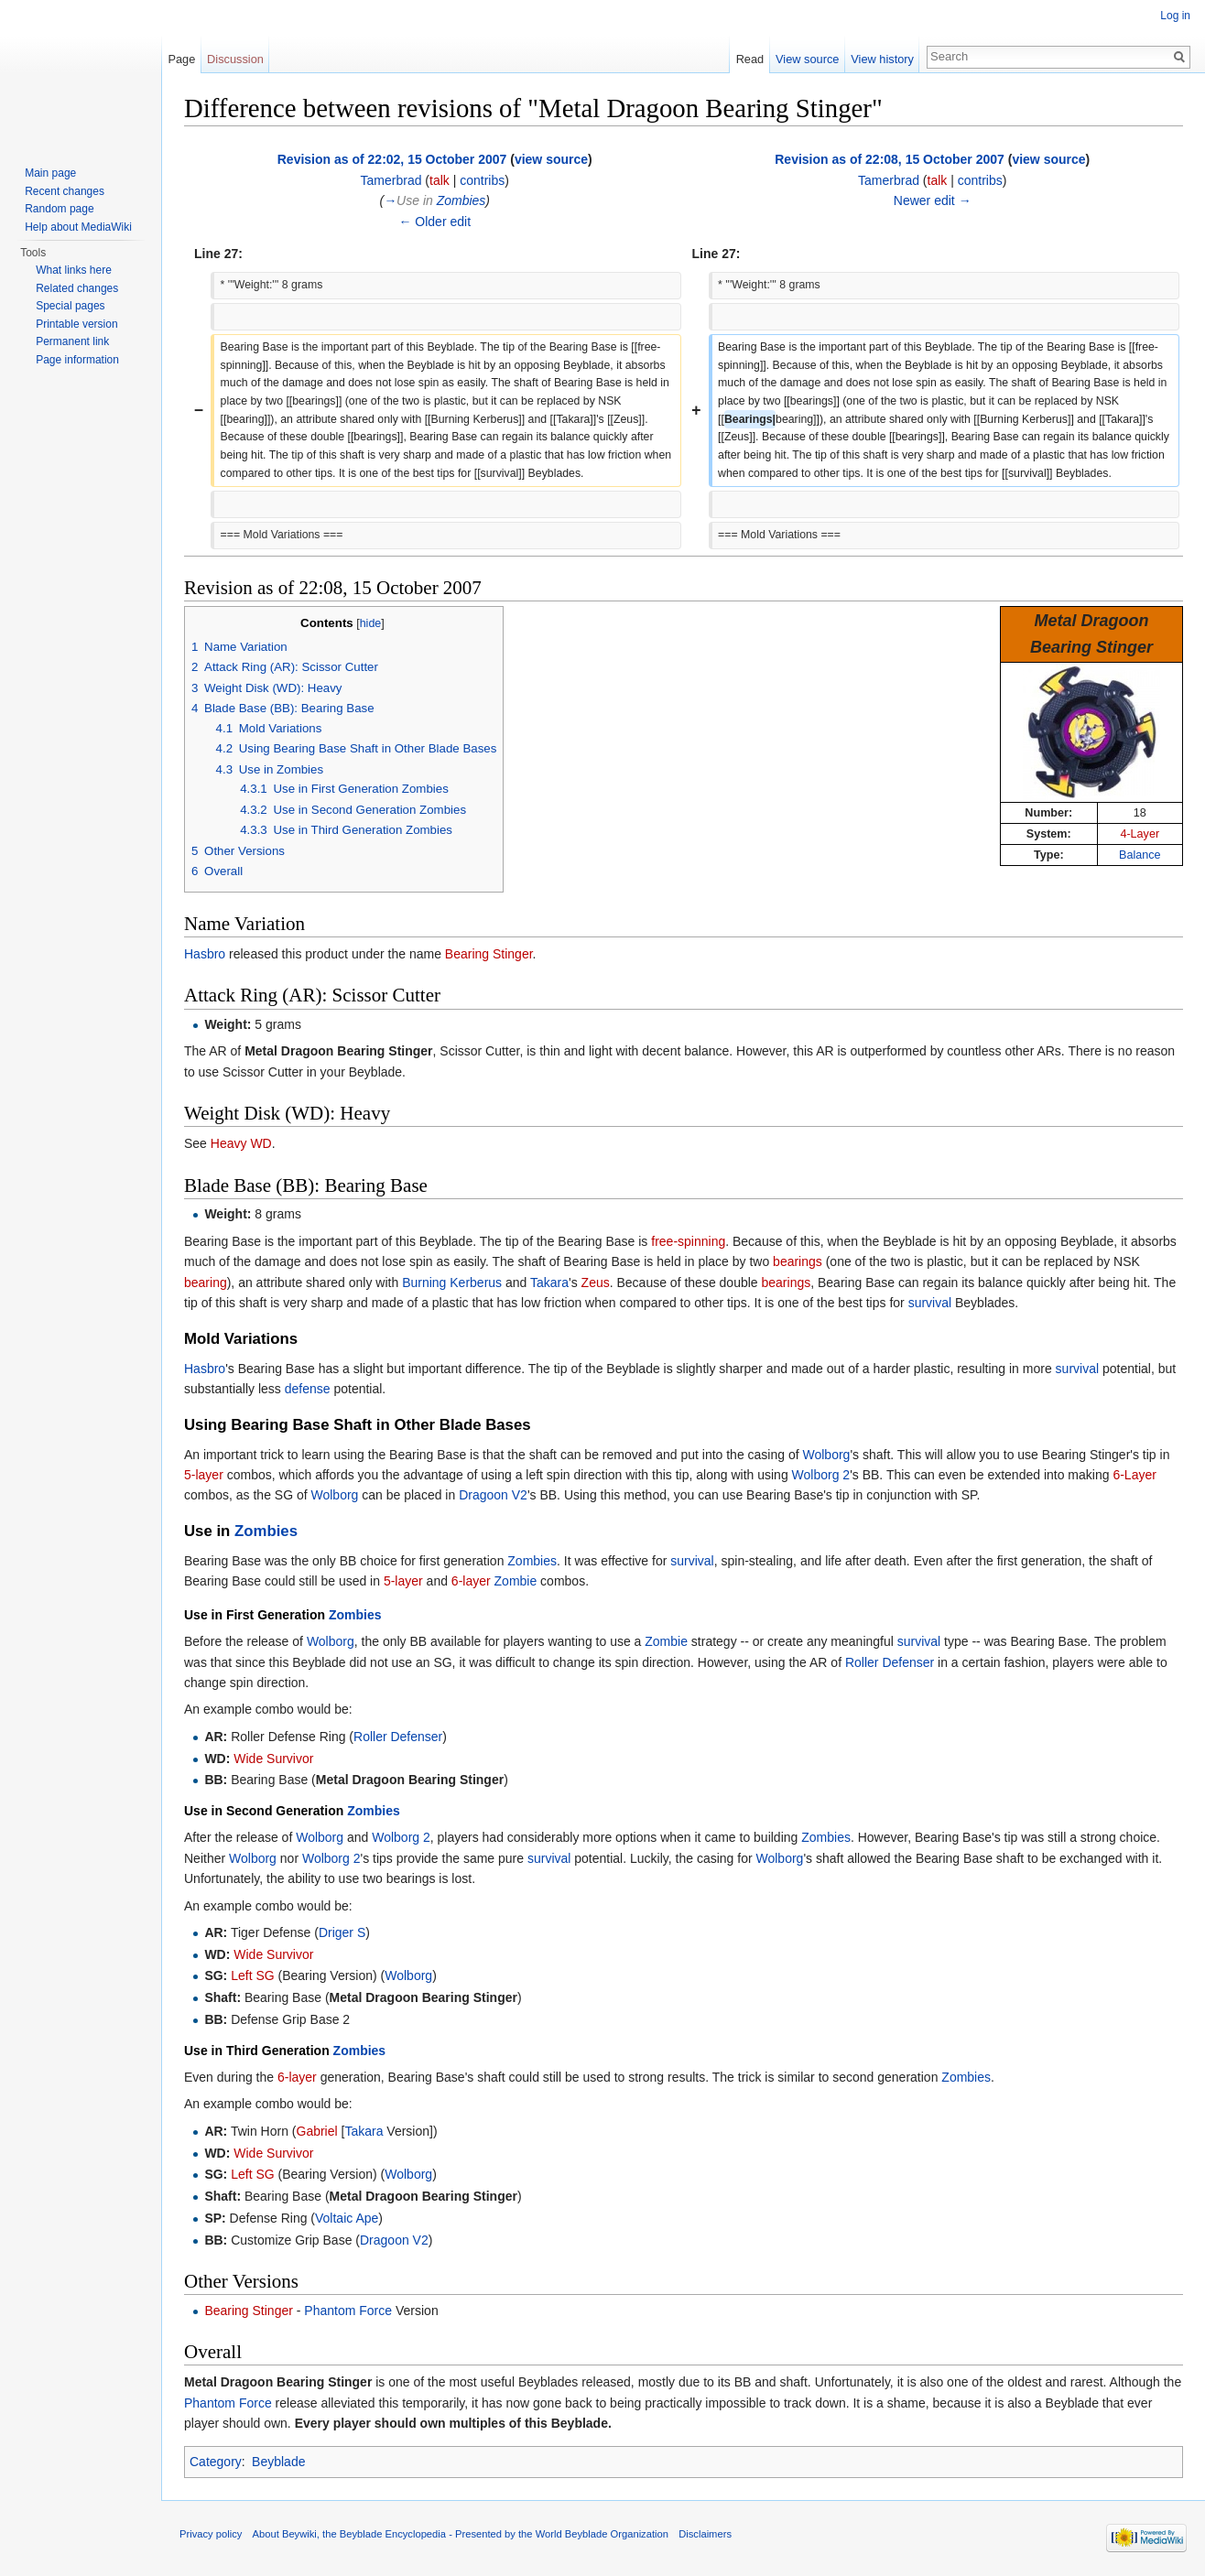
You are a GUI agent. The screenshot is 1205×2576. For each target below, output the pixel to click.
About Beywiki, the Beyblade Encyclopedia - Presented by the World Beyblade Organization (460, 2533)
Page (181, 59)
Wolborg (827, 1454)
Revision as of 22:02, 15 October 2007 (392, 159)
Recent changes (64, 191)
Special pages (70, 305)
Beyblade (278, 2461)
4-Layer (1139, 834)
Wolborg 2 (821, 1474)
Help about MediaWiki (78, 227)
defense (308, 1388)
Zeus (595, 1282)
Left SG (252, 1975)
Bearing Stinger (489, 954)
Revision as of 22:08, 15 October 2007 (889, 159)
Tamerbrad (391, 180)
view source (551, 159)
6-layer (471, 1581)
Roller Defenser (889, 1662)
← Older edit (434, 221)
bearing (205, 1282)
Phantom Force (348, 2310)
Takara (549, 1282)
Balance (1140, 855)
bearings (797, 1261)
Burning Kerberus (452, 1282)
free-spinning (688, 1241)
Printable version (76, 324)
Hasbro (204, 954)
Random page (59, 208)
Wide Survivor (273, 1758)
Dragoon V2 (493, 1495)
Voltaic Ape (346, 2218)
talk (439, 180)
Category (216, 2461)
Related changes (77, 288)
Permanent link (72, 341)
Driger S (342, 1932)
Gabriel (317, 2131)
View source (807, 59)
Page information (77, 359)
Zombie (515, 1581)
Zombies (461, 200)
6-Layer (1134, 1474)
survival (929, 1302)
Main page (50, 173)
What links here (74, 270)
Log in (1175, 15)
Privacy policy (210, 2533)
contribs (482, 180)
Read (750, 59)
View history (882, 59)
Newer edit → (933, 200)
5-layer (203, 1474)
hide (371, 623)
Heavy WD (241, 1143)
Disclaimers (705, 2533)
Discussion (235, 59)
